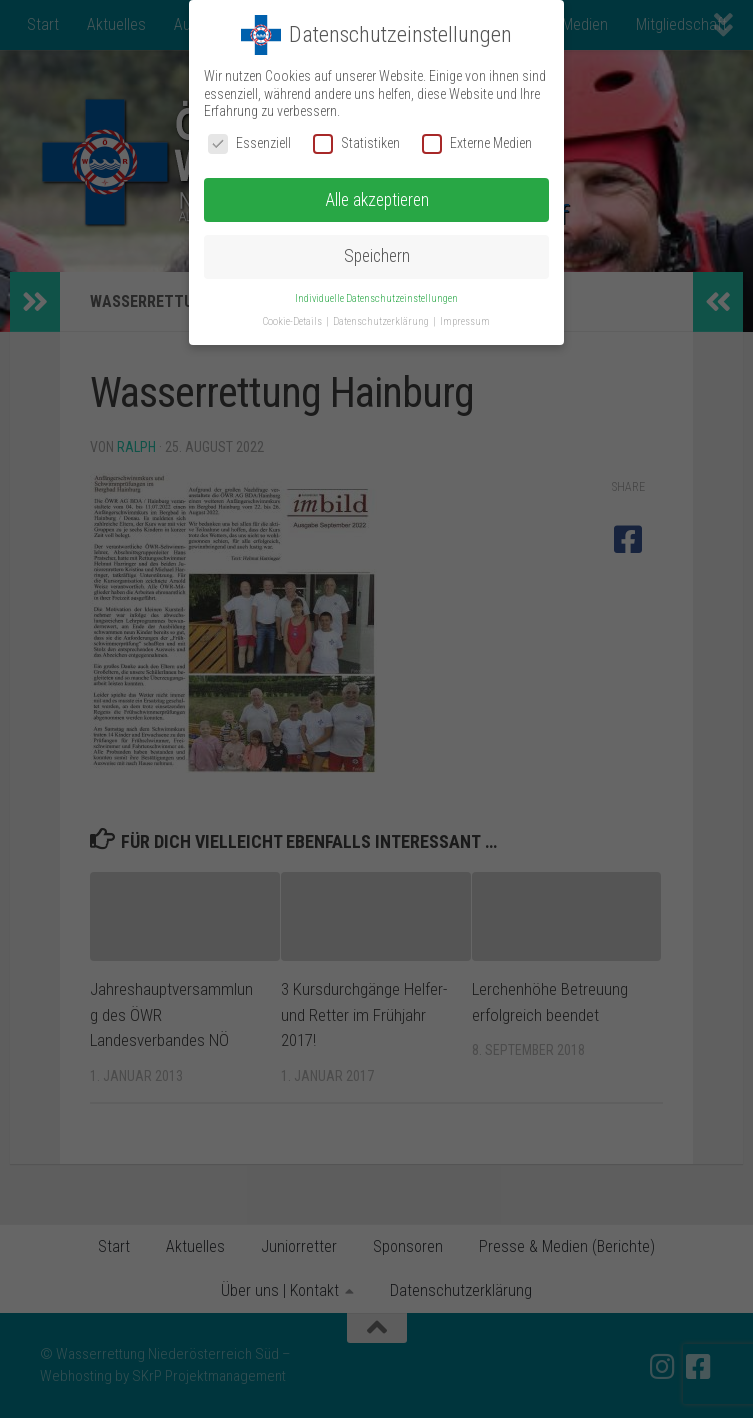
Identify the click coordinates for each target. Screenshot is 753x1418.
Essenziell (249, 143)
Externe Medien (477, 143)
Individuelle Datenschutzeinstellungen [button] (376, 298)
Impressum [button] (465, 321)
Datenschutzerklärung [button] (382, 321)
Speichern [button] (377, 256)
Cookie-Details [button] (293, 321)
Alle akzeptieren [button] (377, 200)
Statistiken (356, 143)
